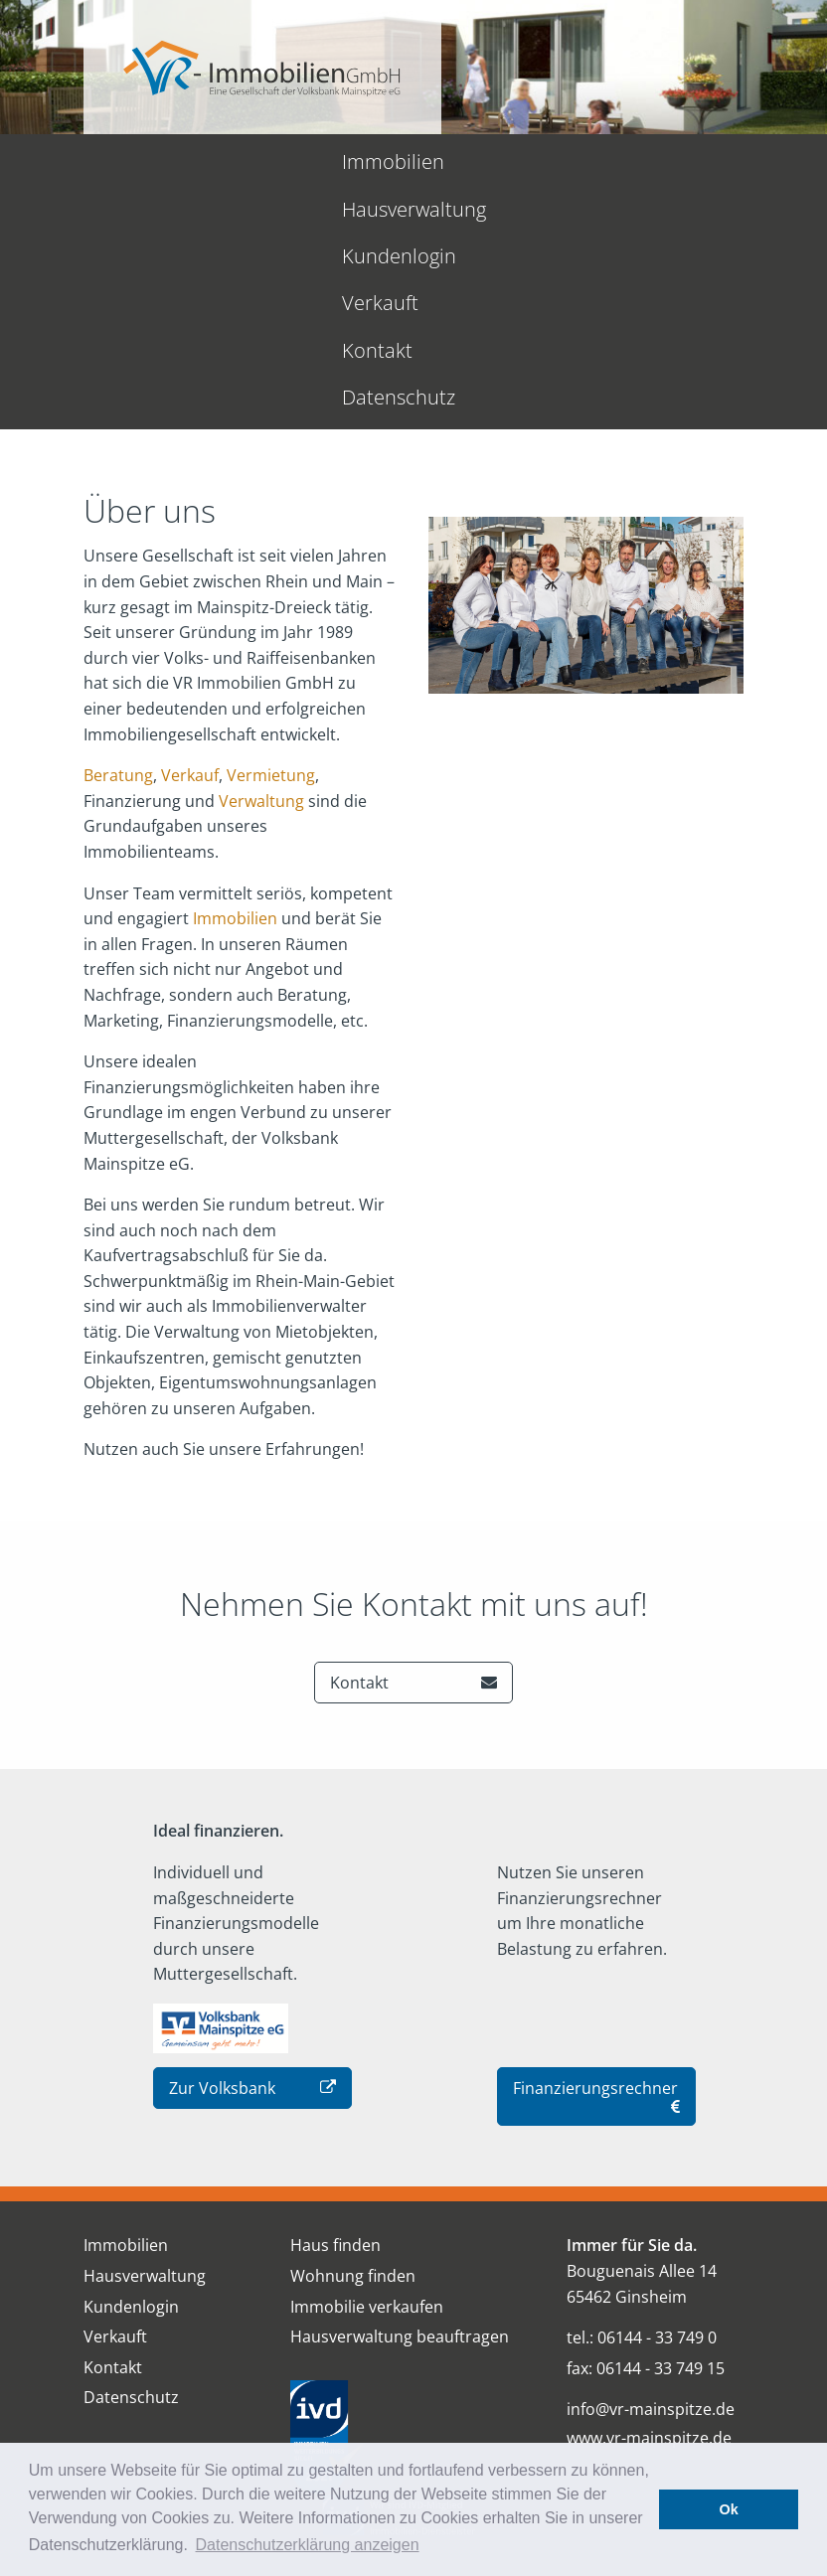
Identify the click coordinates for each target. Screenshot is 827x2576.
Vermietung (271, 540)
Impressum (448, 2413)
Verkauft (525, 161)
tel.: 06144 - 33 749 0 (642, 2102)
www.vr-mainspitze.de (649, 2203)
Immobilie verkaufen (366, 2071)
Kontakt (630, 161)
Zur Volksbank (252, 1853)
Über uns (228, 2413)
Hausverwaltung (237, 161)
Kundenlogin (398, 161)
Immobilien (82, 161)
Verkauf (190, 540)
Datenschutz (754, 161)
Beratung (118, 540)
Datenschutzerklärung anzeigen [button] (307, 2544)
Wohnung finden (352, 2040)
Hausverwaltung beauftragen (399, 2101)
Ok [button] (729, 2509)
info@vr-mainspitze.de (651, 2174)
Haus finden (335, 2010)
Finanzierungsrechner (596, 1861)
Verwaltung (261, 565)
